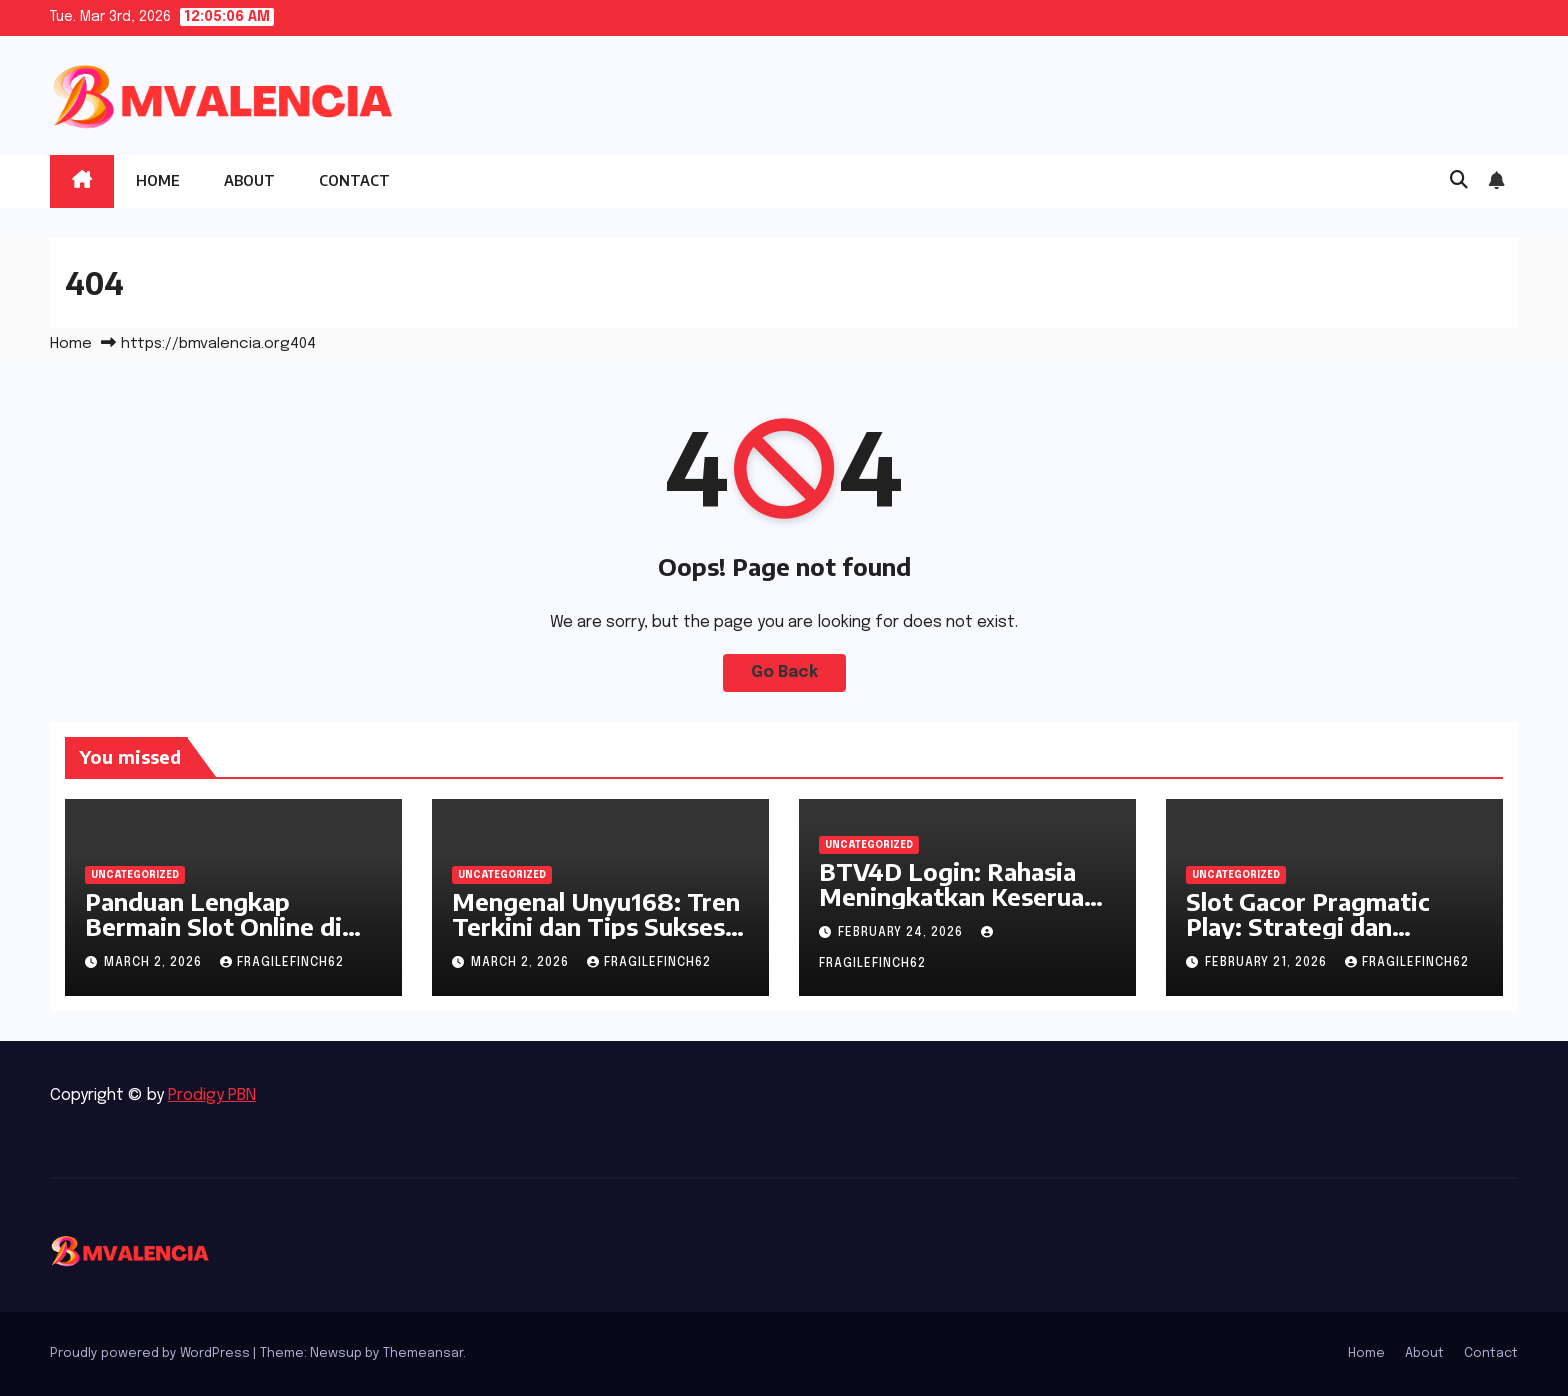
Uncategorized (135, 875)
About (249, 180)
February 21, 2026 (1268, 963)
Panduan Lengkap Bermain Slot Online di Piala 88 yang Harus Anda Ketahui (232, 938)
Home (158, 180)
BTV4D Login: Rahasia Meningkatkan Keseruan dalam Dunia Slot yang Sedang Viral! (958, 908)
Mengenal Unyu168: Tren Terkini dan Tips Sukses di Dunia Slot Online (596, 926)
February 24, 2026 (902, 933)
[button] (1459, 181)
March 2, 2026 (155, 963)
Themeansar (423, 1353)
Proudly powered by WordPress (151, 1353)
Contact (354, 180)
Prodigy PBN (212, 1095)
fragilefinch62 (282, 963)
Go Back (784, 672)
